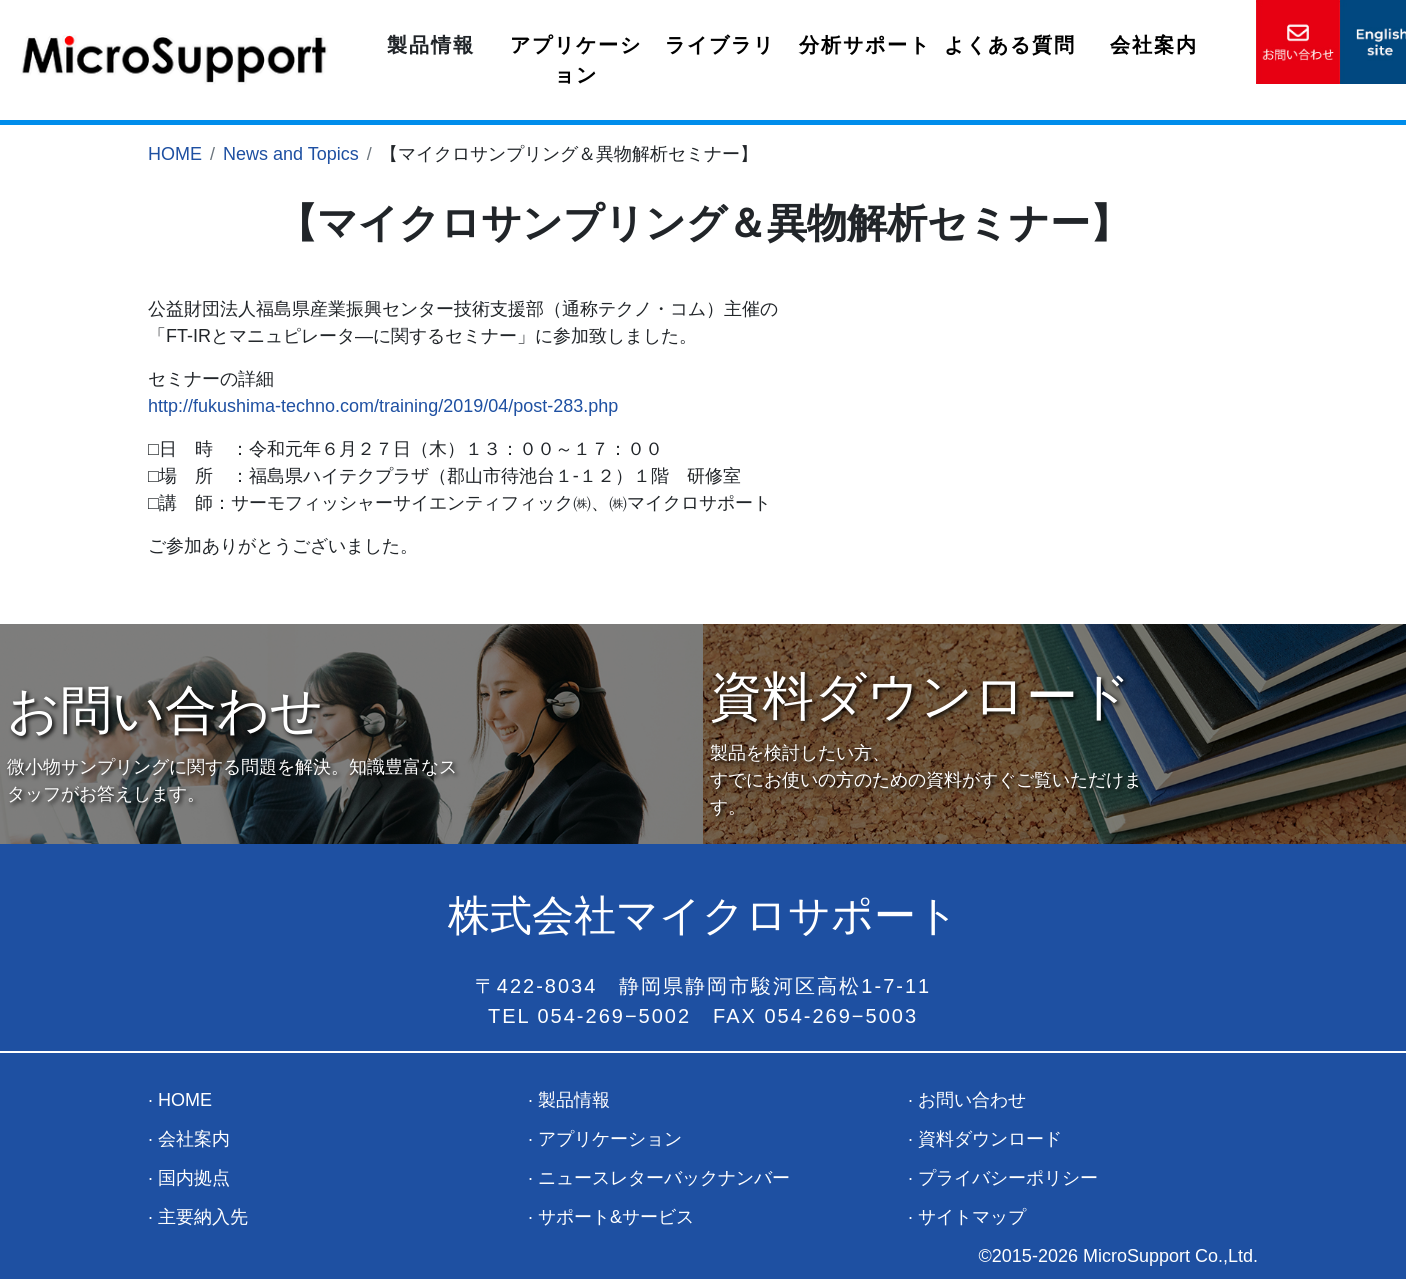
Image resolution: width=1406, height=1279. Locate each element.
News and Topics (291, 154)
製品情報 (431, 45)
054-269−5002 (615, 1016)
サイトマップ (972, 1217)
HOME (175, 154)
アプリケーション (576, 60)
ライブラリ (720, 45)
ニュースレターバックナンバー (664, 1178)
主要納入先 (203, 1217)
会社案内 (1154, 45)
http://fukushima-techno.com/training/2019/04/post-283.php (383, 406)
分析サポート (865, 45)
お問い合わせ (972, 1100)
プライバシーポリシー (1008, 1178)
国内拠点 (194, 1178)
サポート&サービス (616, 1217)
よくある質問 (1010, 45)
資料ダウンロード (990, 1139)
